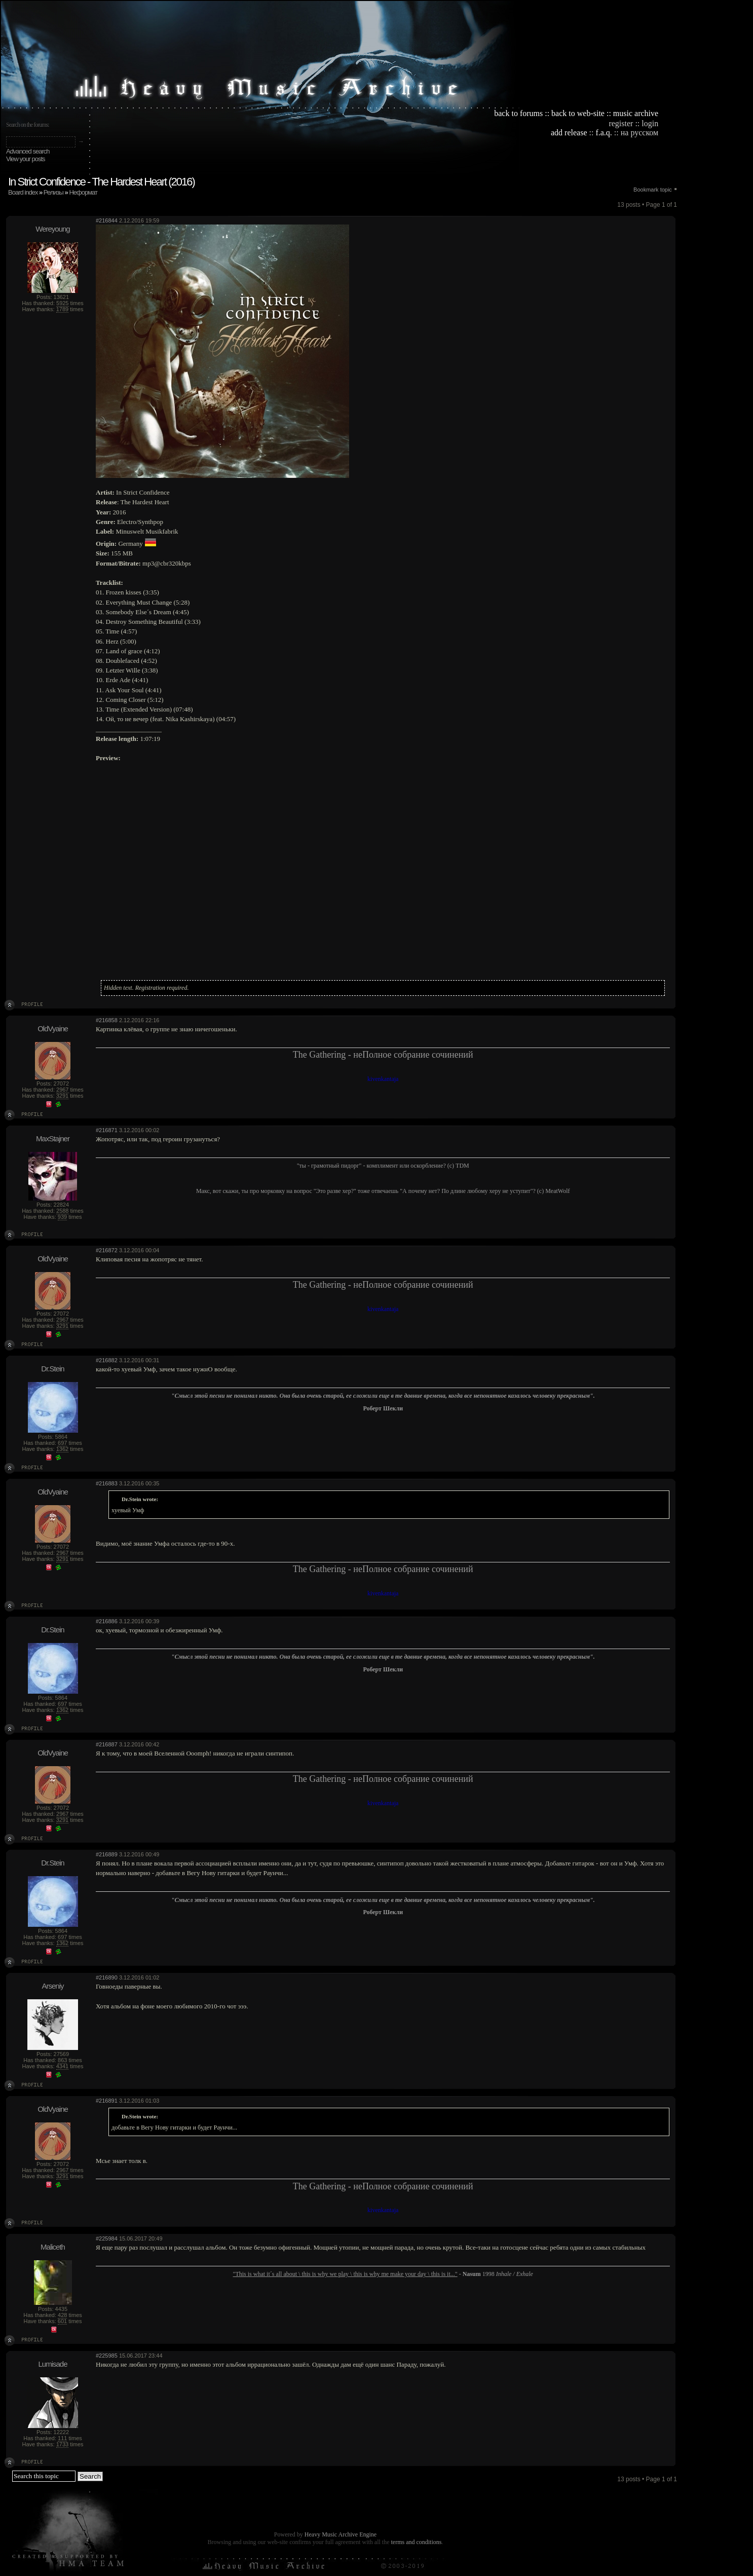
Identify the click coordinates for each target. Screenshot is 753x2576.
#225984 (107, 2238)
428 (62, 2315)
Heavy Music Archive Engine (340, 2534)
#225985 (107, 2356)
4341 (62, 2066)
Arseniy (52, 1986)
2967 (62, 1090)
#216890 (107, 1977)
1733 (62, 2444)
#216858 (107, 1020)
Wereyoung (52, 229)
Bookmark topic (652, 189)
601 (62, 2321)
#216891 (107, 2101)
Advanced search (27, 151)
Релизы (53, 192)
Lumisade (52, 2364)
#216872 (107, 1250)
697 (62, 1443)
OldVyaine (52, 1028)
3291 (62, 1096)
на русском (639, 132)
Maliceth (53, 2247)
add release (569, 132)
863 (62, 2060)
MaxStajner (52, 1138)
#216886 (107, 1621)
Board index (22, 192)
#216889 (107, 1854)
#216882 (107, 1360)
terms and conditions (416, 2542)
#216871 (107, 1130)
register (621, 123)
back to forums (518, 113)
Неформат (83, 192)
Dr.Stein (52, 1368)
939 (62, 1217)
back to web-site (578, 113)
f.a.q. (603, 132)
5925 (62, 303)
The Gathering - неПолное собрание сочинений (383, 1055)
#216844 (107, 220)
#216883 (107, 1483)
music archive (635, 113)
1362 (62, 1449)
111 (62, 2438)
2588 (62, 1211)
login (650, 123)
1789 (62, 309)
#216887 (107, 1744)
